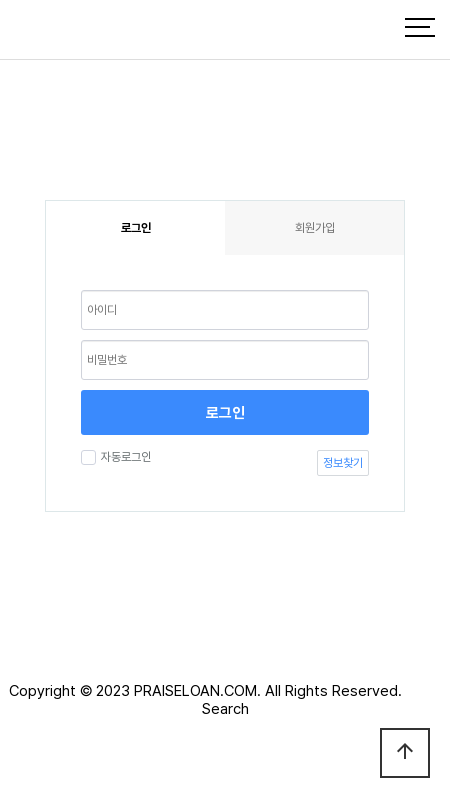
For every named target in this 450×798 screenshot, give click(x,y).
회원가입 (315, 228)
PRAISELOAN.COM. (197, 691)
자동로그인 (123, 457)
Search (225, 709)
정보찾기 (343, 463)
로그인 (225, 413)
